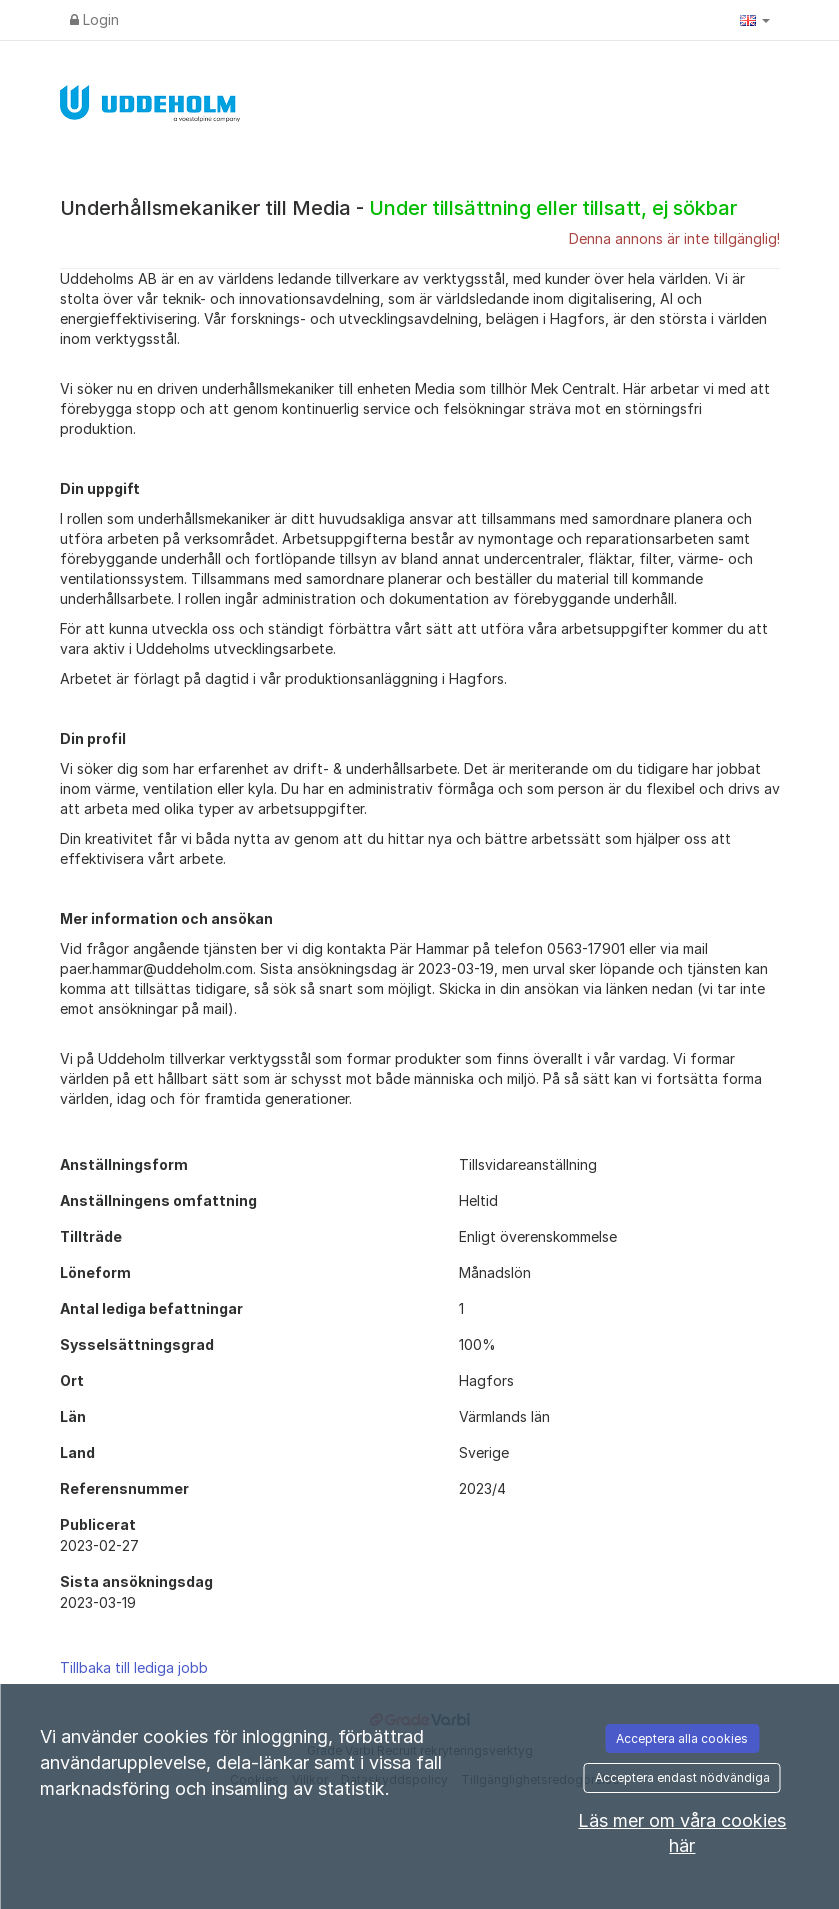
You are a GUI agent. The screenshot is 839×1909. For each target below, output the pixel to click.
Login (94, 19)
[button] (755, 20)
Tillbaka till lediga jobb (134, 1667)
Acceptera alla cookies (682, 1738)
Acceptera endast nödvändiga (682, 1777)
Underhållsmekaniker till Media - (398, 208)
